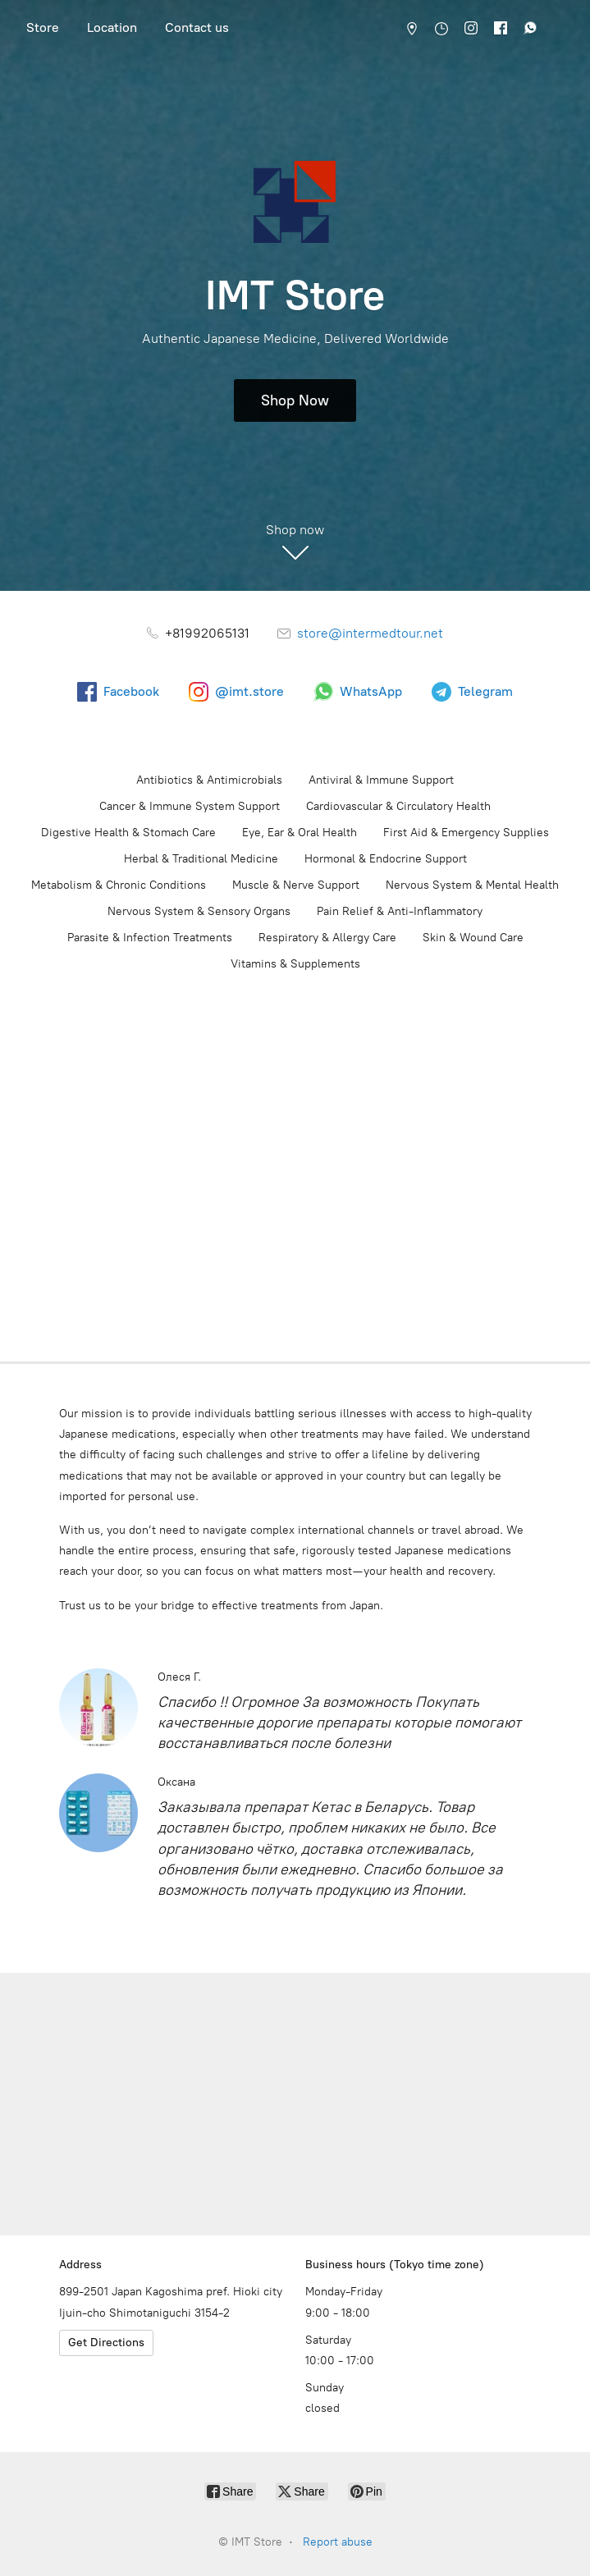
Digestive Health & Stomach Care (128, 833)
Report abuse (338, 2542)
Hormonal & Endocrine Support (385, 859)
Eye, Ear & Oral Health (299, 833)
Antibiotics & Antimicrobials (209, 780)
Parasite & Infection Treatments (149, 938)
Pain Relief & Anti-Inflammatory (400, 911)
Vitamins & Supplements (295, 964)
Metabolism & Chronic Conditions (118, 885)
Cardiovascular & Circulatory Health (398, 806)
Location (112, 27)
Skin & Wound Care (473, 938)
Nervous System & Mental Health (472, 885)
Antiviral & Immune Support (381, 780)
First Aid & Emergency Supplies (466, 833)
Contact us (197, 27)
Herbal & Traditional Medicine (201, 859)
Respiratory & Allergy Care (327, 938)
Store (42, 27)
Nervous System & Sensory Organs (198, 911)
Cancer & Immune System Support (189, 806)
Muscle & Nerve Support (295, 885)
